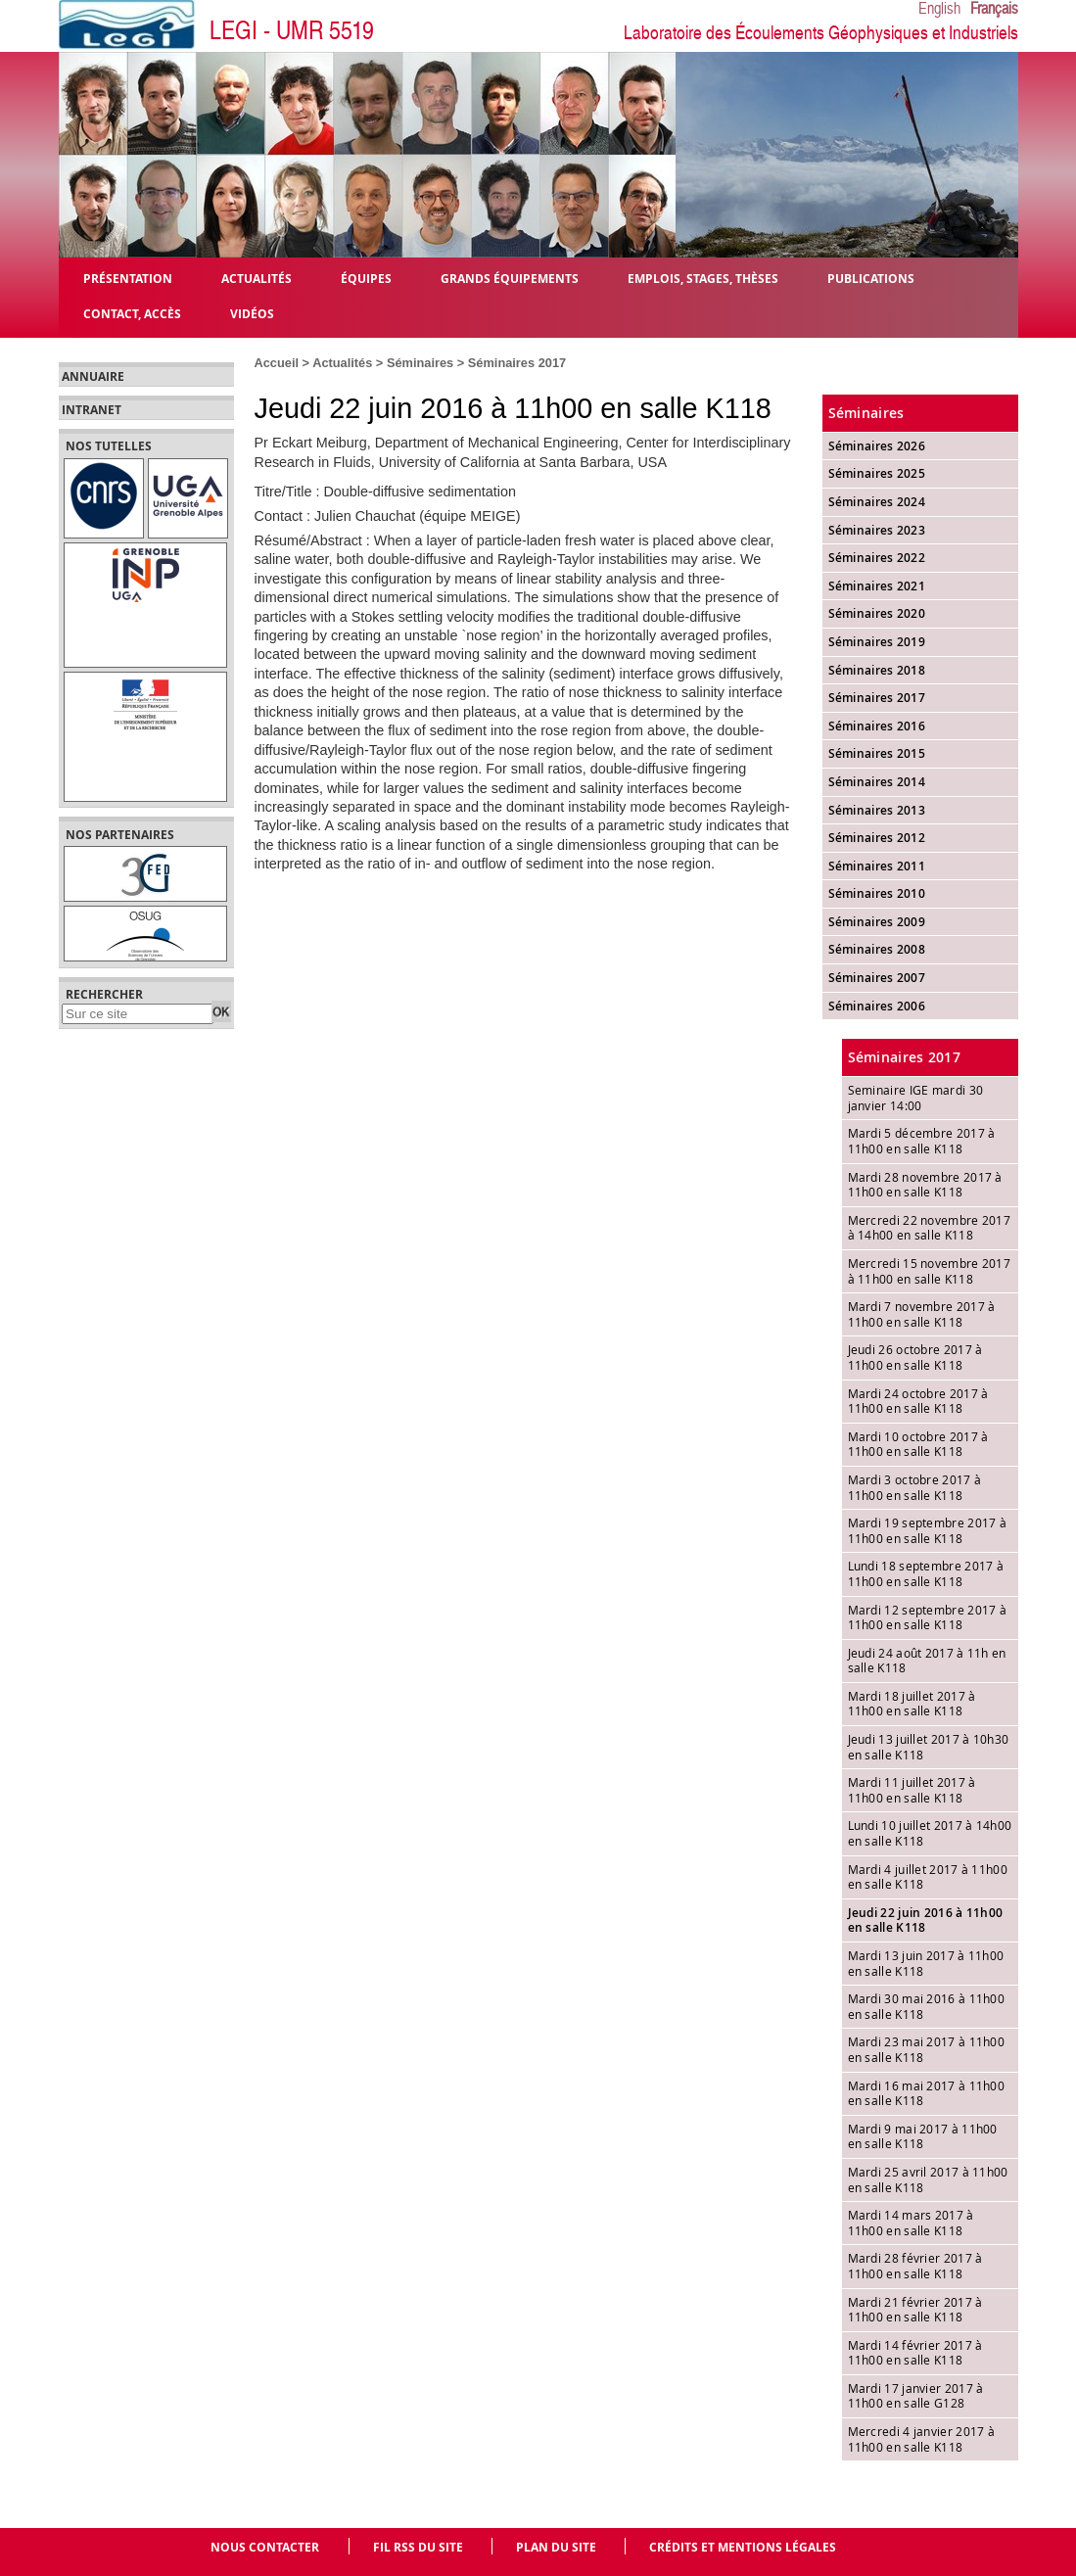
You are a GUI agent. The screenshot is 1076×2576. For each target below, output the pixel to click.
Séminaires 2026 (877, 446)
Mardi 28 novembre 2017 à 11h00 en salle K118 (925, 1184)
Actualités (342, 362)
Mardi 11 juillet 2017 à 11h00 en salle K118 (912, 1789)
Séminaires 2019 (877, 641)
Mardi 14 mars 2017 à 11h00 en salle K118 (911, 2222)
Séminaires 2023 (877, 530)
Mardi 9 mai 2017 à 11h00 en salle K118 (923, 2136)
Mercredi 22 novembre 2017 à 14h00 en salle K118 (929, 1227)
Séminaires (420, 362)
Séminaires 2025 (877, 473)
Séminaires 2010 (877, 893)
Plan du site (556, 2547)
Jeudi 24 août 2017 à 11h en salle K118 (927, 1660)
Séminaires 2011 (877, 866)
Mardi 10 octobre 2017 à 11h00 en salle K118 (918, 1444)
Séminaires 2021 (877, 586)
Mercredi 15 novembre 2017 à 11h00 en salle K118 (929, 1271)
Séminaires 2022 (877, 557)
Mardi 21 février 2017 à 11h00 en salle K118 (915, 2309)
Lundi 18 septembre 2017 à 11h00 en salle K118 (926, 1573)
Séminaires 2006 (877, 1006)
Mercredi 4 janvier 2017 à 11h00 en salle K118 (922, 2439)
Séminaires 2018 (877, 670)
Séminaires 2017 (517, 362)
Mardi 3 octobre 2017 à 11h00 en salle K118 (915, 1487)
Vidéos (252, 312)
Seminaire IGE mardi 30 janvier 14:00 (916, 1097)
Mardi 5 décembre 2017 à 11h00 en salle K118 (922, 1140)
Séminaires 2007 (877, 977)
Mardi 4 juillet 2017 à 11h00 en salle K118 (927, 1877)
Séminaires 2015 (877, 753)
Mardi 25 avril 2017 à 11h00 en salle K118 (928, 2179)
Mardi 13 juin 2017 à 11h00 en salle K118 (926, 1963)
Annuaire (93, 377)
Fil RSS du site (418, 2547)
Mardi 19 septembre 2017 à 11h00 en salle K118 (927, 1530)
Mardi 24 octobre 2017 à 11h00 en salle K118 (918, 1401)
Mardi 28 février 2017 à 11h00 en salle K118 (915, 2265)
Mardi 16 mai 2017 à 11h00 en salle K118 (927, 2093)
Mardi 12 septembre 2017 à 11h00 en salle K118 (927, 1617)
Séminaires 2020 (877, 613)
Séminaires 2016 (877, 726)
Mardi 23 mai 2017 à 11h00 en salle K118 (927, 2049)
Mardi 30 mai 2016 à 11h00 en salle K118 (927, 2006)
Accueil (277, 362)
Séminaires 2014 (877, 781)
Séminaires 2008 (877, 949)
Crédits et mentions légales (742, 2547)
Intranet (91, 410)
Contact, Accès (132, 312)
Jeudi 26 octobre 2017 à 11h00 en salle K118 (915, 1357)
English (939, 9)
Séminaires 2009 (877, 921)
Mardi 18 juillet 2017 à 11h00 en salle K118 (912, 1703)
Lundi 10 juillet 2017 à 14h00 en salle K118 (930, 1833)
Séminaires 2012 (877, 837)
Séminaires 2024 (877, 501)
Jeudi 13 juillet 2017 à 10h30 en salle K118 (928, 1746)
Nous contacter (265, 2547)
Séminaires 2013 (877, 810)
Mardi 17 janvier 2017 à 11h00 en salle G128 (916, 2396)
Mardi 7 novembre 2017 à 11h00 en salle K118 (922, 1314)
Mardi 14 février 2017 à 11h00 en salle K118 (915, 2352)
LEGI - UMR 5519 (292, 31)
